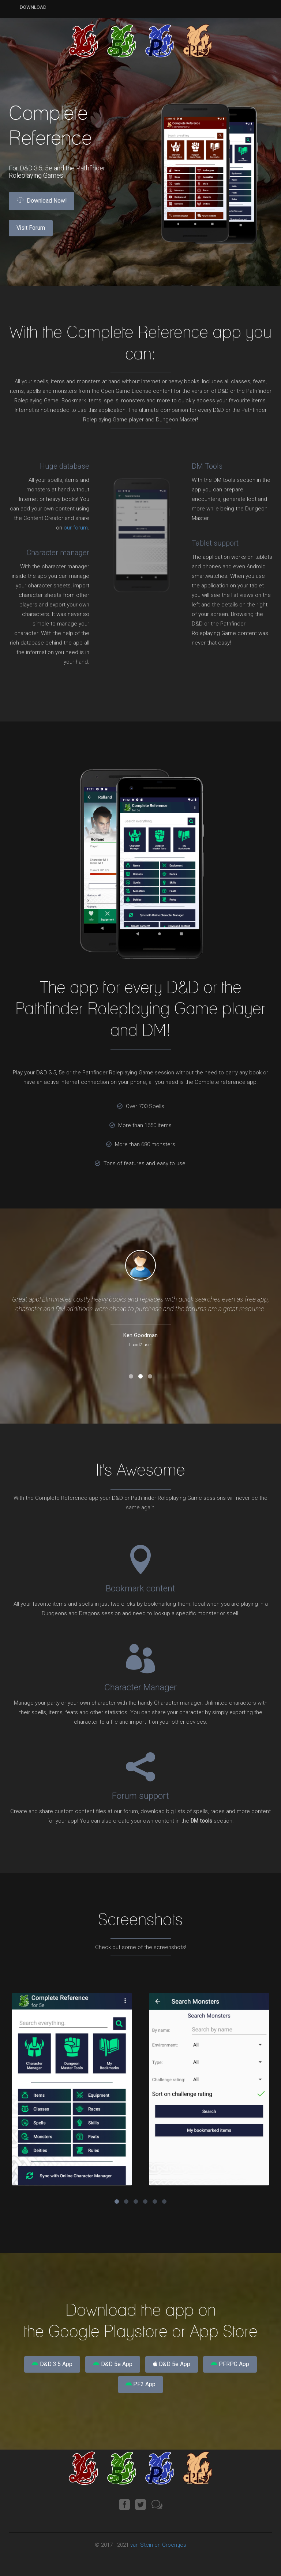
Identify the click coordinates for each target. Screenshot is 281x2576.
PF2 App (140, 2390)
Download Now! (46, 202)
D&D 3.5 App (43, 2366)
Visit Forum (36, 233)
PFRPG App (238, 2366)
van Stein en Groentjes (158, 2553)
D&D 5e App (110, 2366)
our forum (76, 527)
